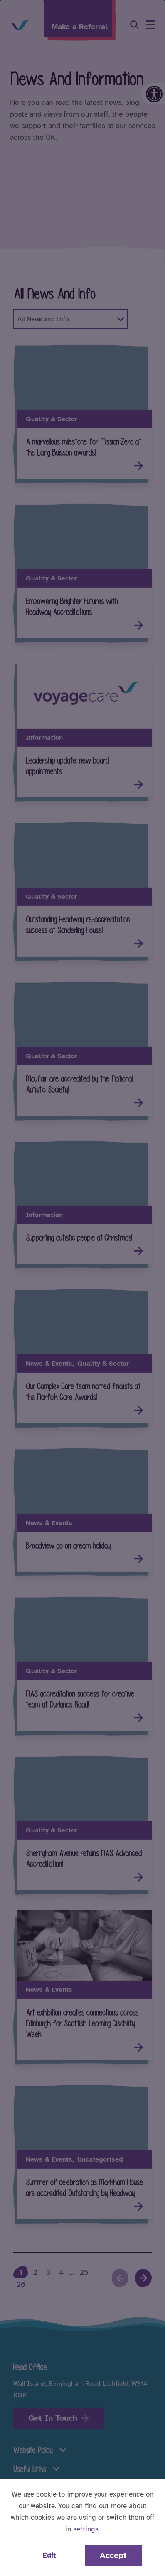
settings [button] (86, 2529)
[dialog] (82, 1288)
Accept (113, 2555)
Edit (49, 2555)
